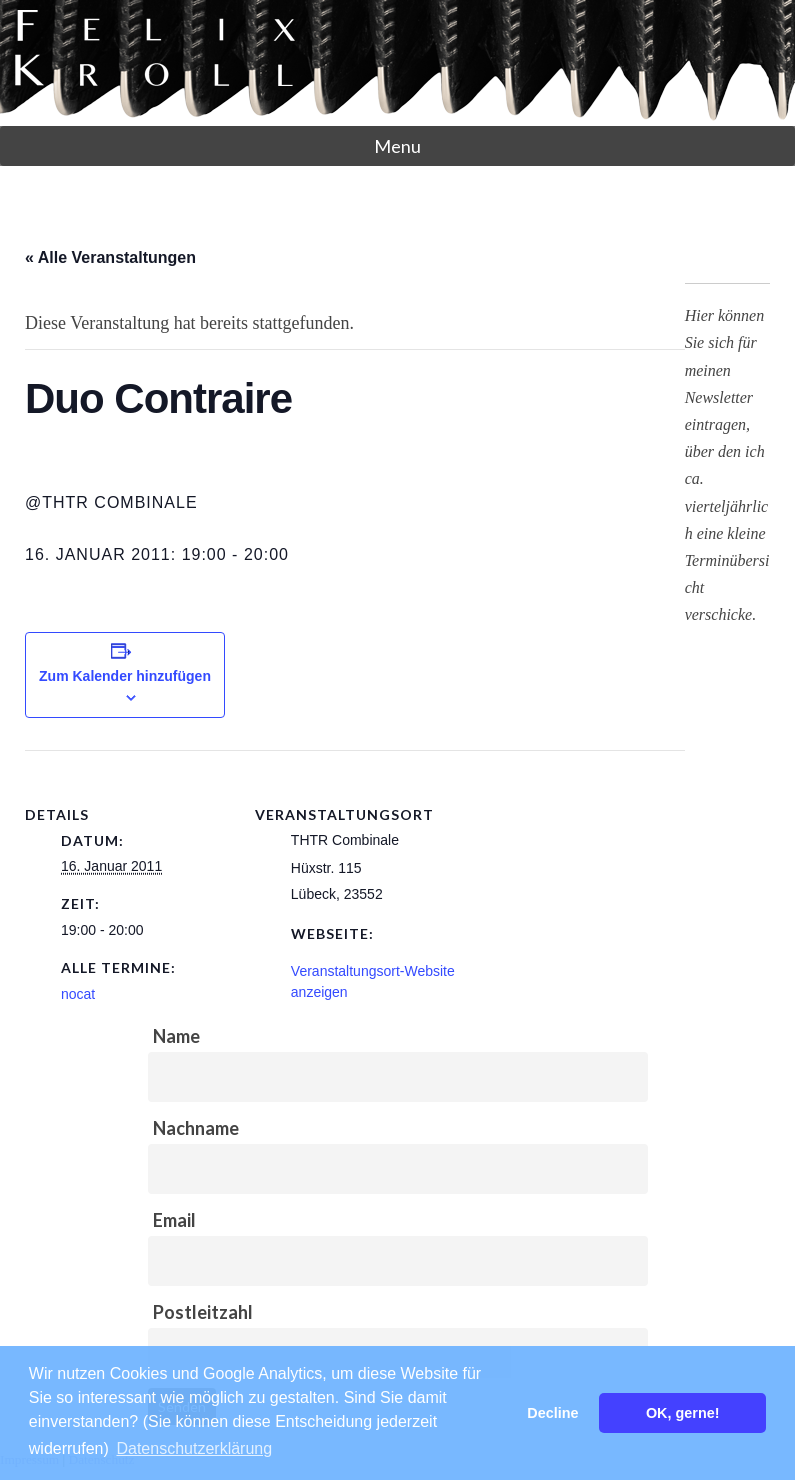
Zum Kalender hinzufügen (125, 676)
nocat (78, 994)
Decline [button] (552, 1413)
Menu (397, 146)
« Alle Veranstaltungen (110, 257)
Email (174, 1220)
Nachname (196, 1128)
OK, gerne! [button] (683, 1413)
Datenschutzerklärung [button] (194, 1448)
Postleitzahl (203, 1312)
